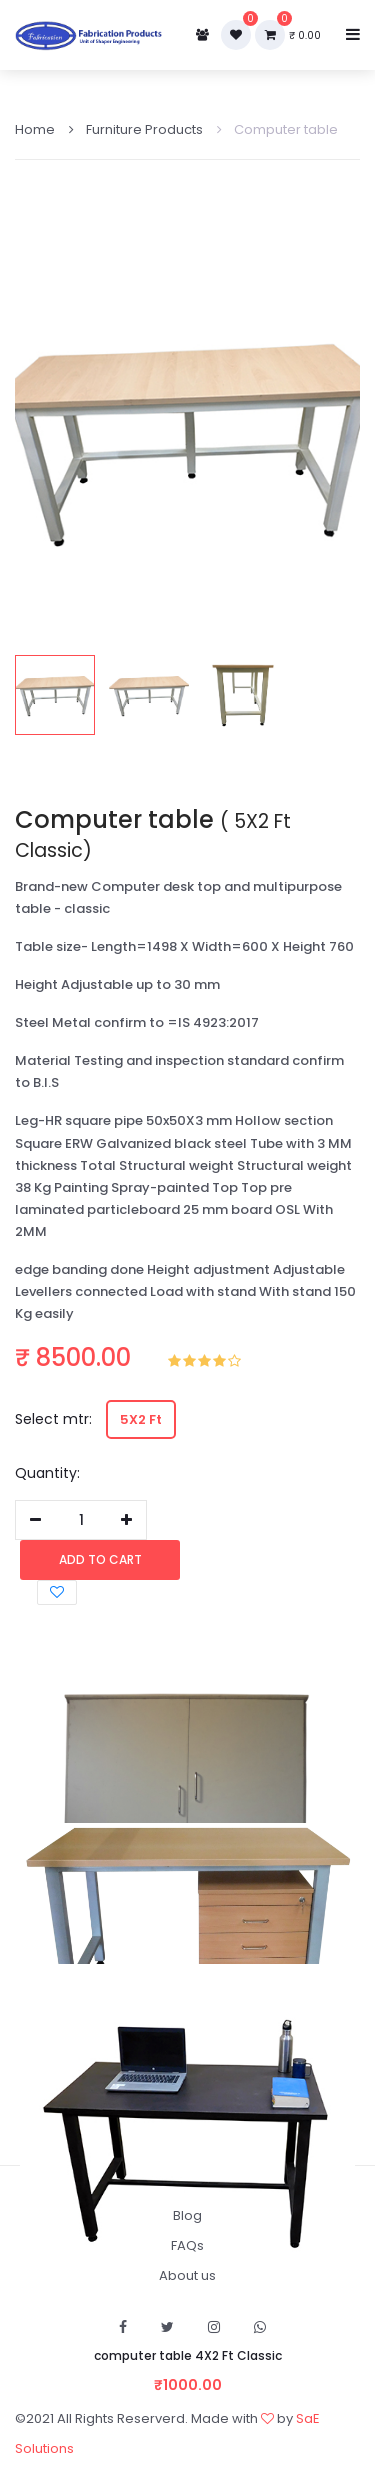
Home (35, 129)
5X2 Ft (141, 1419)
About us (187, 2275)
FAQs (187, 2245)
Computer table (277, 129)
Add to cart (100, 1559)
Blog (187, 2215)
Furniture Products (136, 129)
